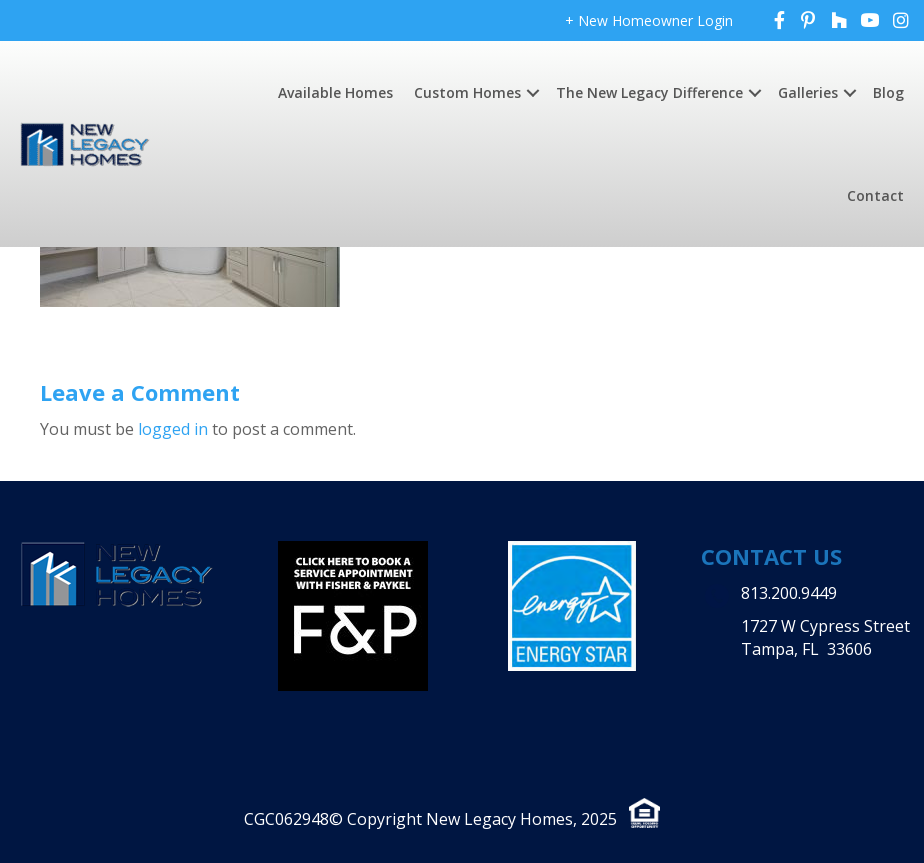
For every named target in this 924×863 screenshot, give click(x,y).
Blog (888, 92)
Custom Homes (467, 92)
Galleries (808, 92)
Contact (875, 195)
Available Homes (335, 92)
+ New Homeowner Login (649, 20)
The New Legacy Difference (649, 92)
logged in (173, 429)
